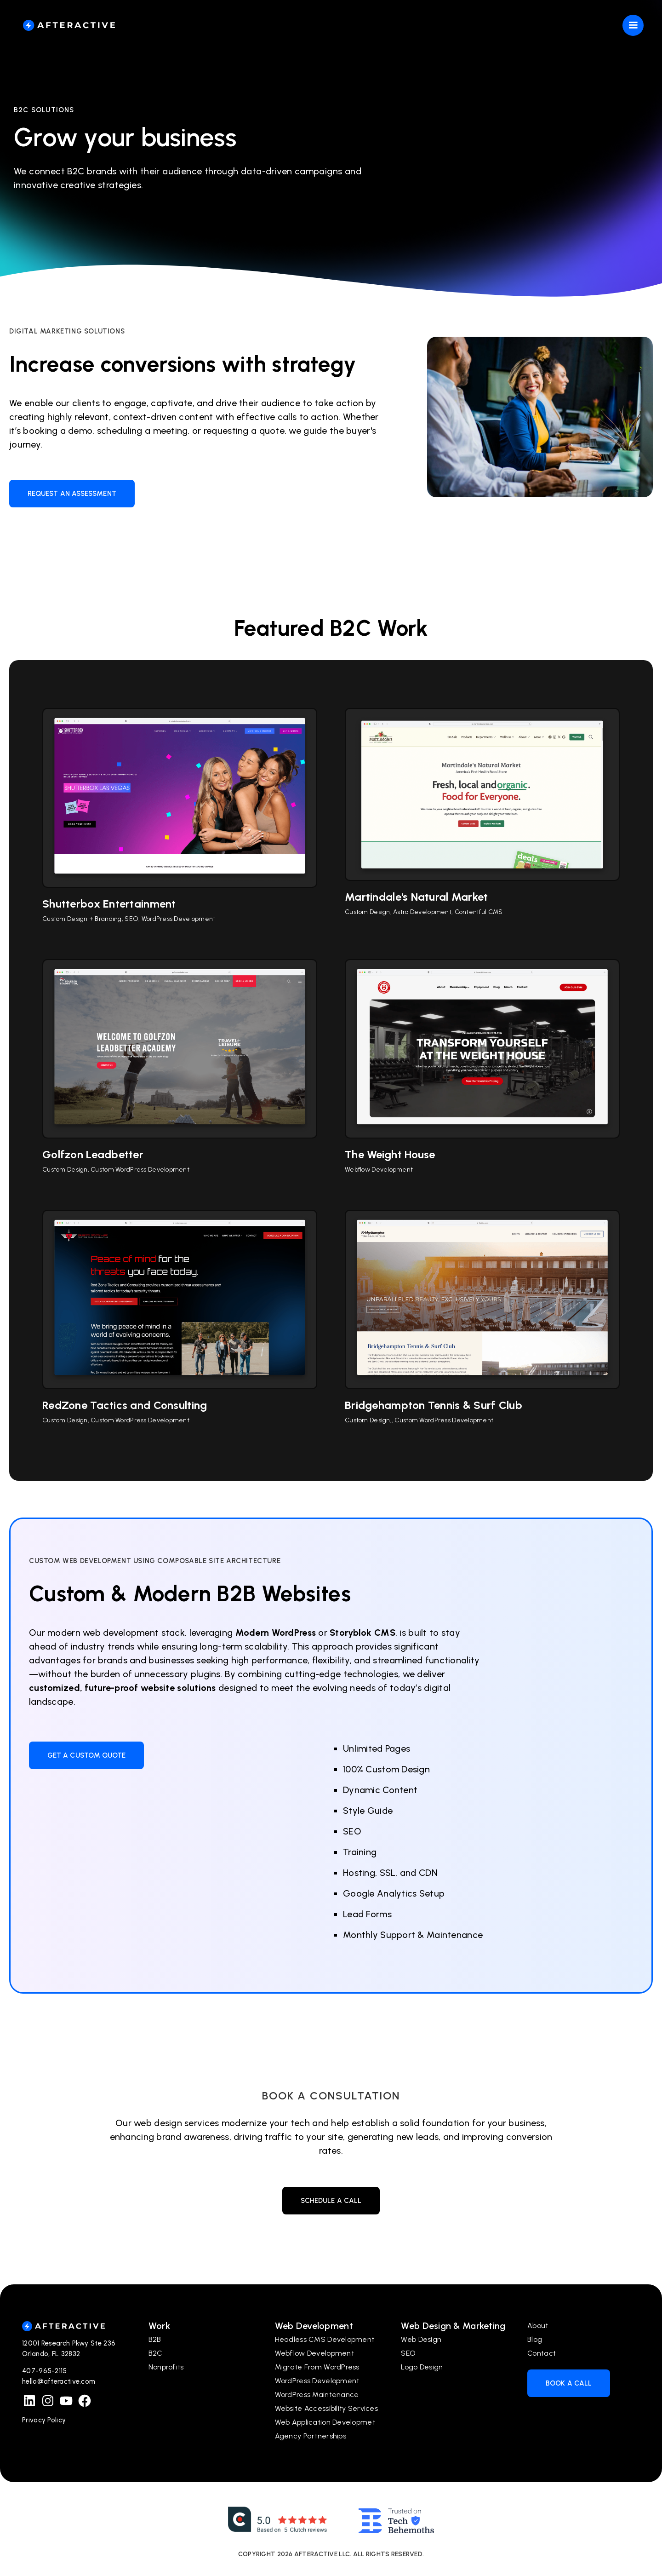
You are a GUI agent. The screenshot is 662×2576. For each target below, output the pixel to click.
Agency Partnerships (310, 2436)
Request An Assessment (72, 493)
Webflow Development (314, 2353)
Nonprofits (166, 2367)
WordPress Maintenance (317, 2394)
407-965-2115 (44, 2371)
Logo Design (422, 2367)
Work (159, 2325)
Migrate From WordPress (317, 2367)
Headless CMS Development (325, 2339)
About (537, 2325)
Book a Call (569, 2383)
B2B (154, 2339)
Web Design (421, 2339)
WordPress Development (317, 2380)
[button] (637, 25)
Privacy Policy (44, 2420)
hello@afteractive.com (58, 2381)
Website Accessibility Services (326, 2408)
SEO (408, 2353)
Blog (534, 2339)
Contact (541, 2353)
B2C (155, 2353)
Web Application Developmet (325, 2422)
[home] (69, 25)
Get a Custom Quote (86, 1755)
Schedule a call (331, 2200)
